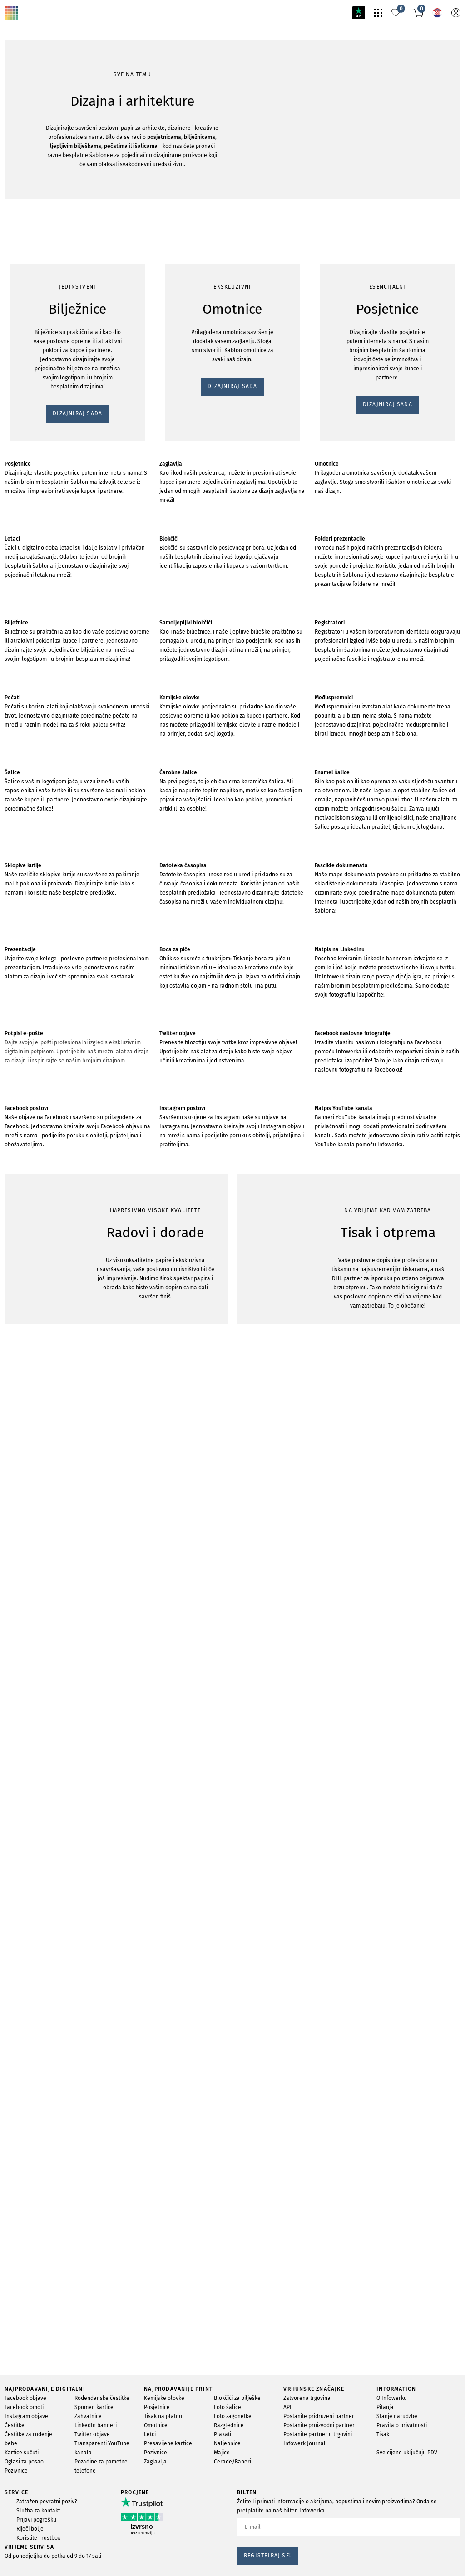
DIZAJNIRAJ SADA (33, 592)
